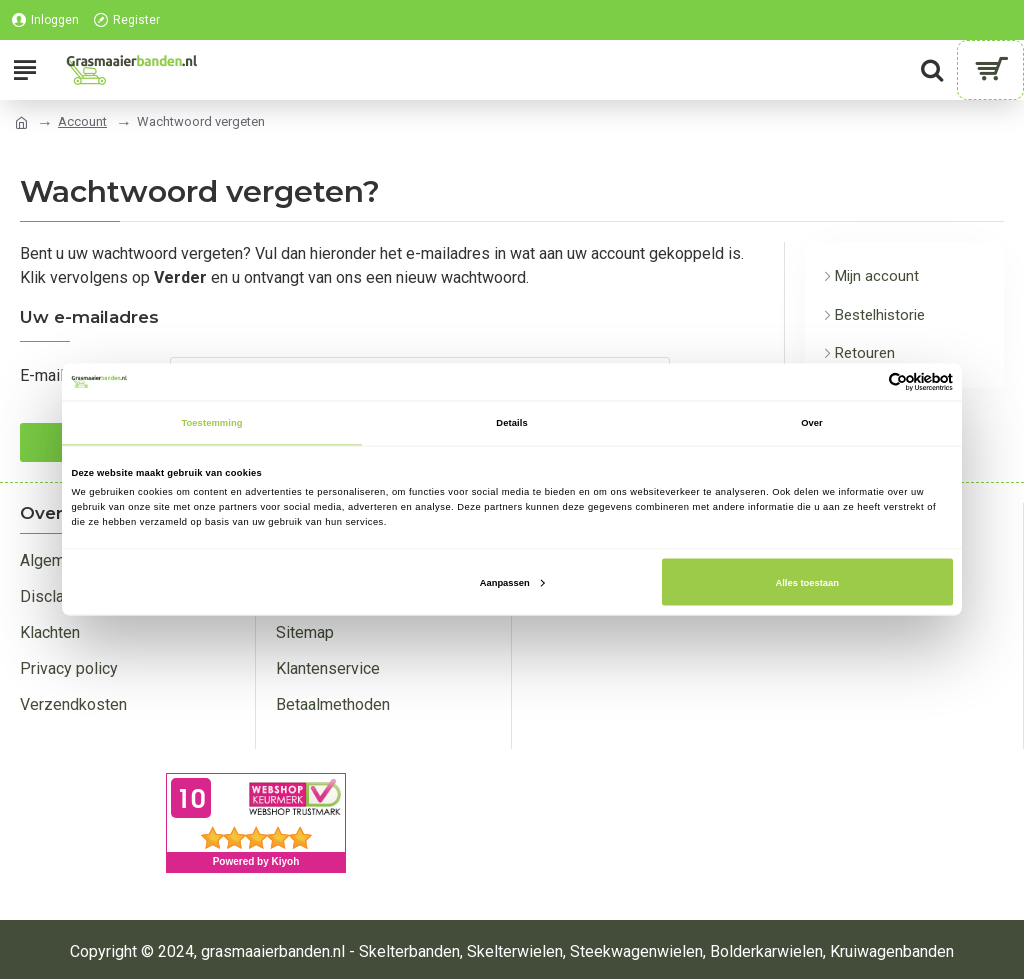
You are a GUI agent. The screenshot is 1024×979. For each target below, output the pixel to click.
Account (82, 121)
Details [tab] (511, 423)
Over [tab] (812, 423)
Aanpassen (512, 582)
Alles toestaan (806, 582)
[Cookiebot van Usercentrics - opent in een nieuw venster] (865, 381)
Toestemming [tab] (211, 423)
